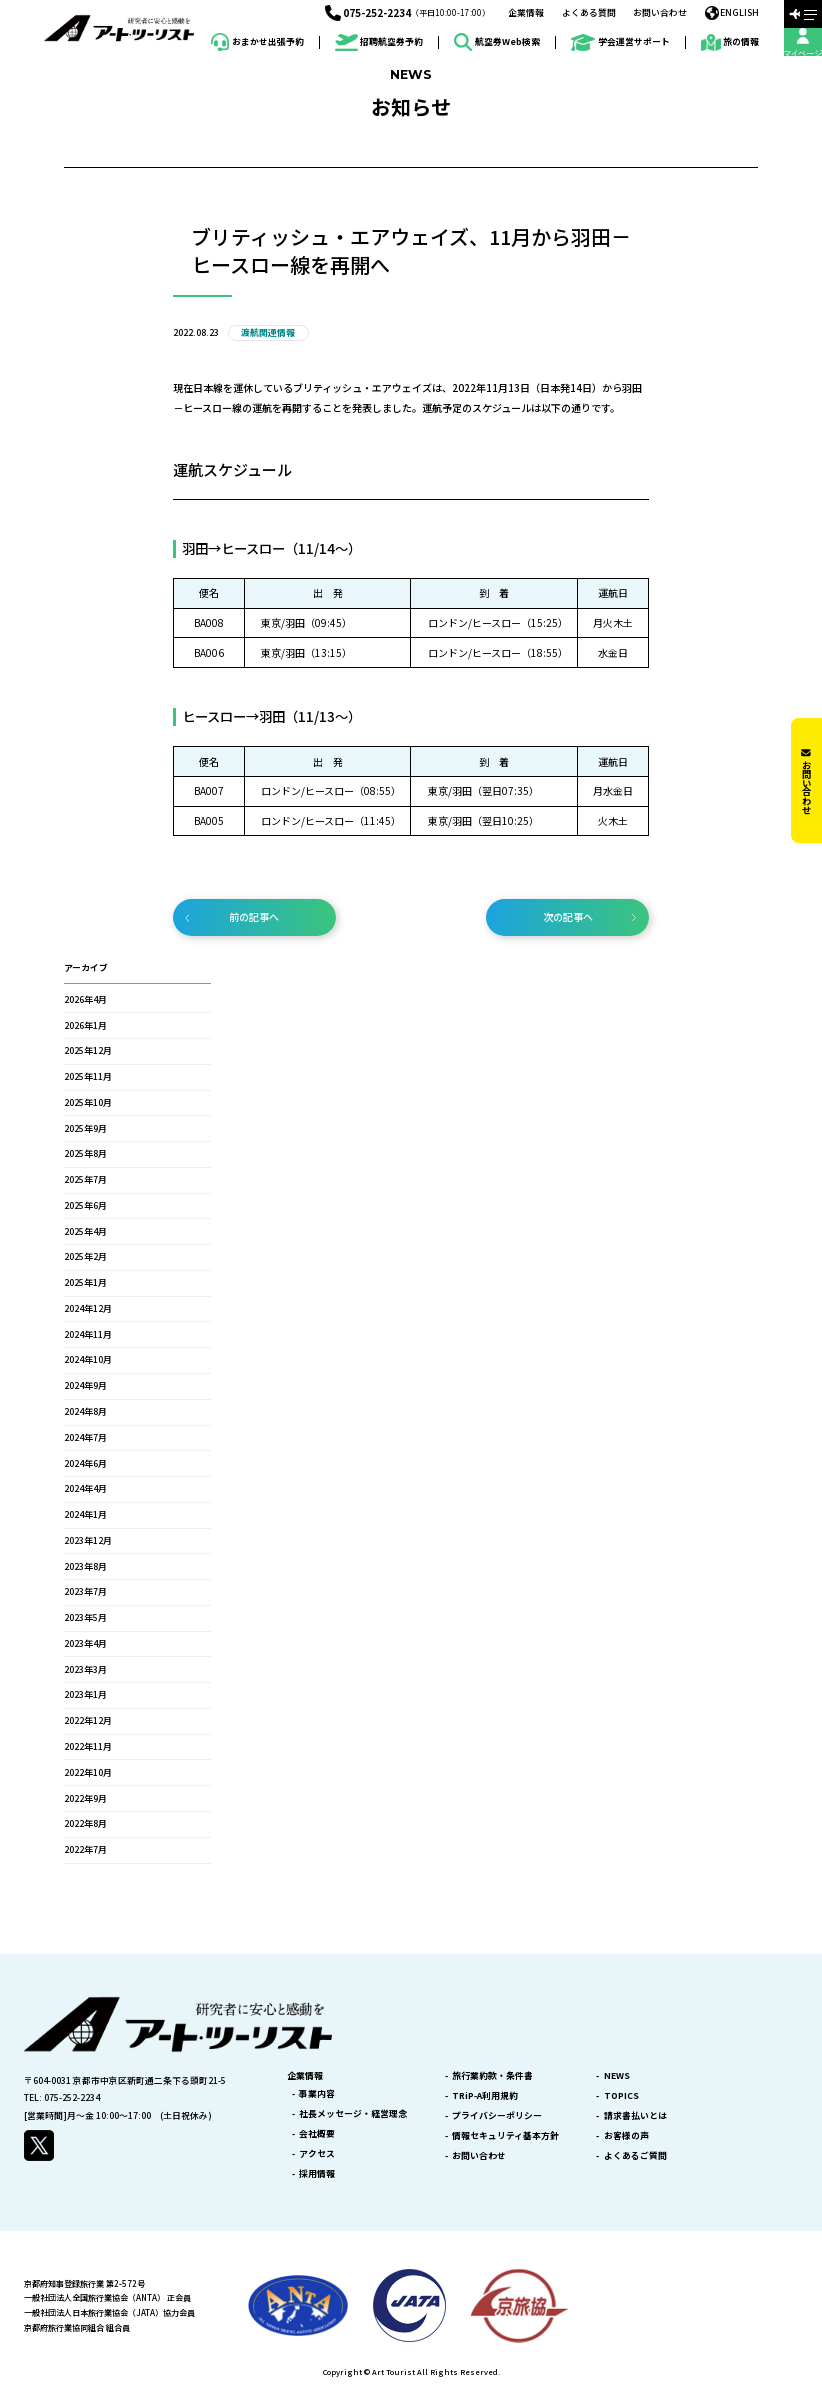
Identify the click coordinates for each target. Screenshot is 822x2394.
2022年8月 (85, 1823)
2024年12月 (88, 1308)
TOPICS (621, 2096)
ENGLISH (732, 13)
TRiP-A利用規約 (485, 2096)
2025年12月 (88, 1050)
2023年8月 (85, 1566)
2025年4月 (85, 1231)
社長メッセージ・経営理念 (353, 2114)
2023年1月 (85, 1694)
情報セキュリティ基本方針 (505, 2136)
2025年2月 (85, 1256)
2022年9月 (85, 1798)
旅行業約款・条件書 (492, 2076)
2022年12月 (88, 1720)
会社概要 (317, 2134)
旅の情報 (730, 43)
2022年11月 (88, 1746)
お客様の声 (626, 2136)
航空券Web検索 (497, 42)
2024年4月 (85, 1488)
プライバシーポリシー (497, 2116)
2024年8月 (85, 1411)
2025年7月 (85, 1179)
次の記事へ (568, 916)
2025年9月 (85, 1128)
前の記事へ (254, 916)
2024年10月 (88, 1359)
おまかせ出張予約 (257, 42)
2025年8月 (85, 1153)
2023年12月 (88, 1540)
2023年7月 (85, 1591)
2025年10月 (88, 1102)
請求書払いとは (635, 2116)
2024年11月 (88, 1334)
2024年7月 (85, 1437)
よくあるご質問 (635, 2156)
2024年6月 (85, 1463)
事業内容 (317, 2094)
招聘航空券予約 (379, 42)
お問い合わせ (660, 13)
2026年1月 (85, 1025)
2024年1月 (85, 1514)
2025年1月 (85, 1282)
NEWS (617, 2076)
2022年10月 (88, 1772)
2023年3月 (85, 1669)
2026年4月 (85, 999)
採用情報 (317, 2174)
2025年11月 (88, 1076)
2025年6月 (85, 1205)
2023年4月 (85, 1643)
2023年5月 (85, 1617)
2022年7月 (85, 1849)
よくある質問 (589, 13)
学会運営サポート (620, 42)
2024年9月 (85, 1385)
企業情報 (526, 13)
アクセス (317, 2154)
